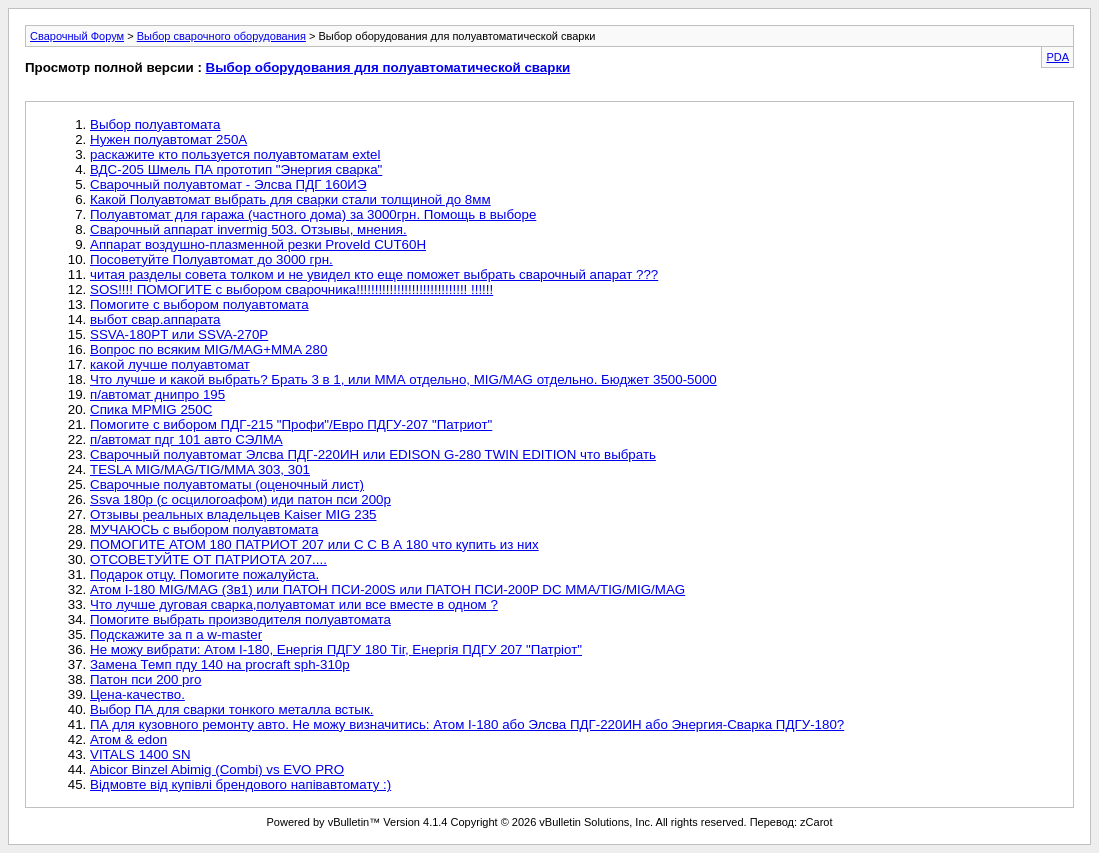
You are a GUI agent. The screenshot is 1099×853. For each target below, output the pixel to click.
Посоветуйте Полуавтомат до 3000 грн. (211, 259)
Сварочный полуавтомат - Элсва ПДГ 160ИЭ (228, 184)
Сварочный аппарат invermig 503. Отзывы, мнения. (248, 229)
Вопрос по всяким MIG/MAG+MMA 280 (208, 349)
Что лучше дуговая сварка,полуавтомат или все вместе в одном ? (294, 604)
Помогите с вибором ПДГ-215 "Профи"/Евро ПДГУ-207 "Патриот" (291, 424)
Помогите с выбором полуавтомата (199, 304)
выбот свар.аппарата (155, 319)
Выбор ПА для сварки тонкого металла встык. (231, 709)
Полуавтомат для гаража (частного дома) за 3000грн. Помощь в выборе (313, 214)
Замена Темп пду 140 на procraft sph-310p (220, 664)
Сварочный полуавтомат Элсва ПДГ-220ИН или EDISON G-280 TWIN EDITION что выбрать (373, 454)
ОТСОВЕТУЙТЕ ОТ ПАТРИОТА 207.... (208, 559)
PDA (1057, 57)
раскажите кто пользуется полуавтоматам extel (235, 154)
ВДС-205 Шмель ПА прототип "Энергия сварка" (236, 169)
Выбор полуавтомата (155, 124)
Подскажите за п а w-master (176, 634)
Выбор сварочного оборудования (221, 36)
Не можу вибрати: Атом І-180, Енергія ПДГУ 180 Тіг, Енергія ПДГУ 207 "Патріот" (336, 649)
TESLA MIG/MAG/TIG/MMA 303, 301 (200, 469)
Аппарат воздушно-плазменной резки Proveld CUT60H (258, 244)
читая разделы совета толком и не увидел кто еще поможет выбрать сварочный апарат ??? (374, 274)
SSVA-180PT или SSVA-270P (179, 334)
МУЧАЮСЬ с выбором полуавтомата (204, 529)
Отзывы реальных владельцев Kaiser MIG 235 (233, 514)
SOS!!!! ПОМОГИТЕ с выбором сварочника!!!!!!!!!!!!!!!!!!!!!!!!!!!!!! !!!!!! (291, 289)
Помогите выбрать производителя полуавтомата (240, 619)
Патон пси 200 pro (145, 679)
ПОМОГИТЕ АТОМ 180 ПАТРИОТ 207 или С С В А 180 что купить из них (314, 544)
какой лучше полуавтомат (170, 364)
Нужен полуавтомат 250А (168, 139)
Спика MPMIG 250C (151, 409)
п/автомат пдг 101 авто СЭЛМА (186, 439)
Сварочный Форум (77, 36)
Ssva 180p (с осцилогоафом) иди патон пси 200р (240, 499)
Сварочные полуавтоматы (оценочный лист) (227, 484)
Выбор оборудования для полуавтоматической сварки (388, 67)
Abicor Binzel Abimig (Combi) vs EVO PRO (217, 769)
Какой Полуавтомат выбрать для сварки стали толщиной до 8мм (290, 199)
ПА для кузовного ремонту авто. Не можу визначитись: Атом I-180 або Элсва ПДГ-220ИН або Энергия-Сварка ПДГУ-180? (467, 724)
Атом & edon (128, 739)
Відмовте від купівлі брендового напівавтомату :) (240, 784)
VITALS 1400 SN (140, 754)
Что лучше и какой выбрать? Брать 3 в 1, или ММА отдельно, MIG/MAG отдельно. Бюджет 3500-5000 (403, 379)
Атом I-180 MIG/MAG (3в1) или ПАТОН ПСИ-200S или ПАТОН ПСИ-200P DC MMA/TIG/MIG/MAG (387, 589)
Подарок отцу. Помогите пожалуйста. (204, 574)
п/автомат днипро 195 (157, 394)
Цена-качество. (137, 694)
